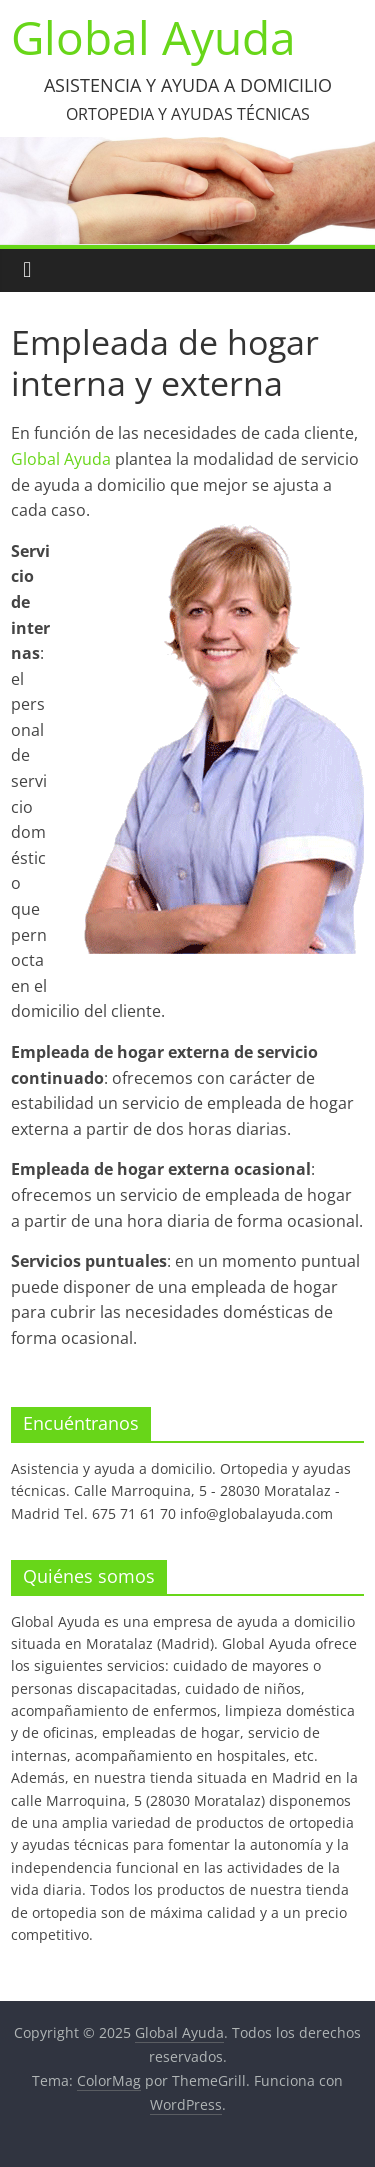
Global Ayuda (153, 37)
